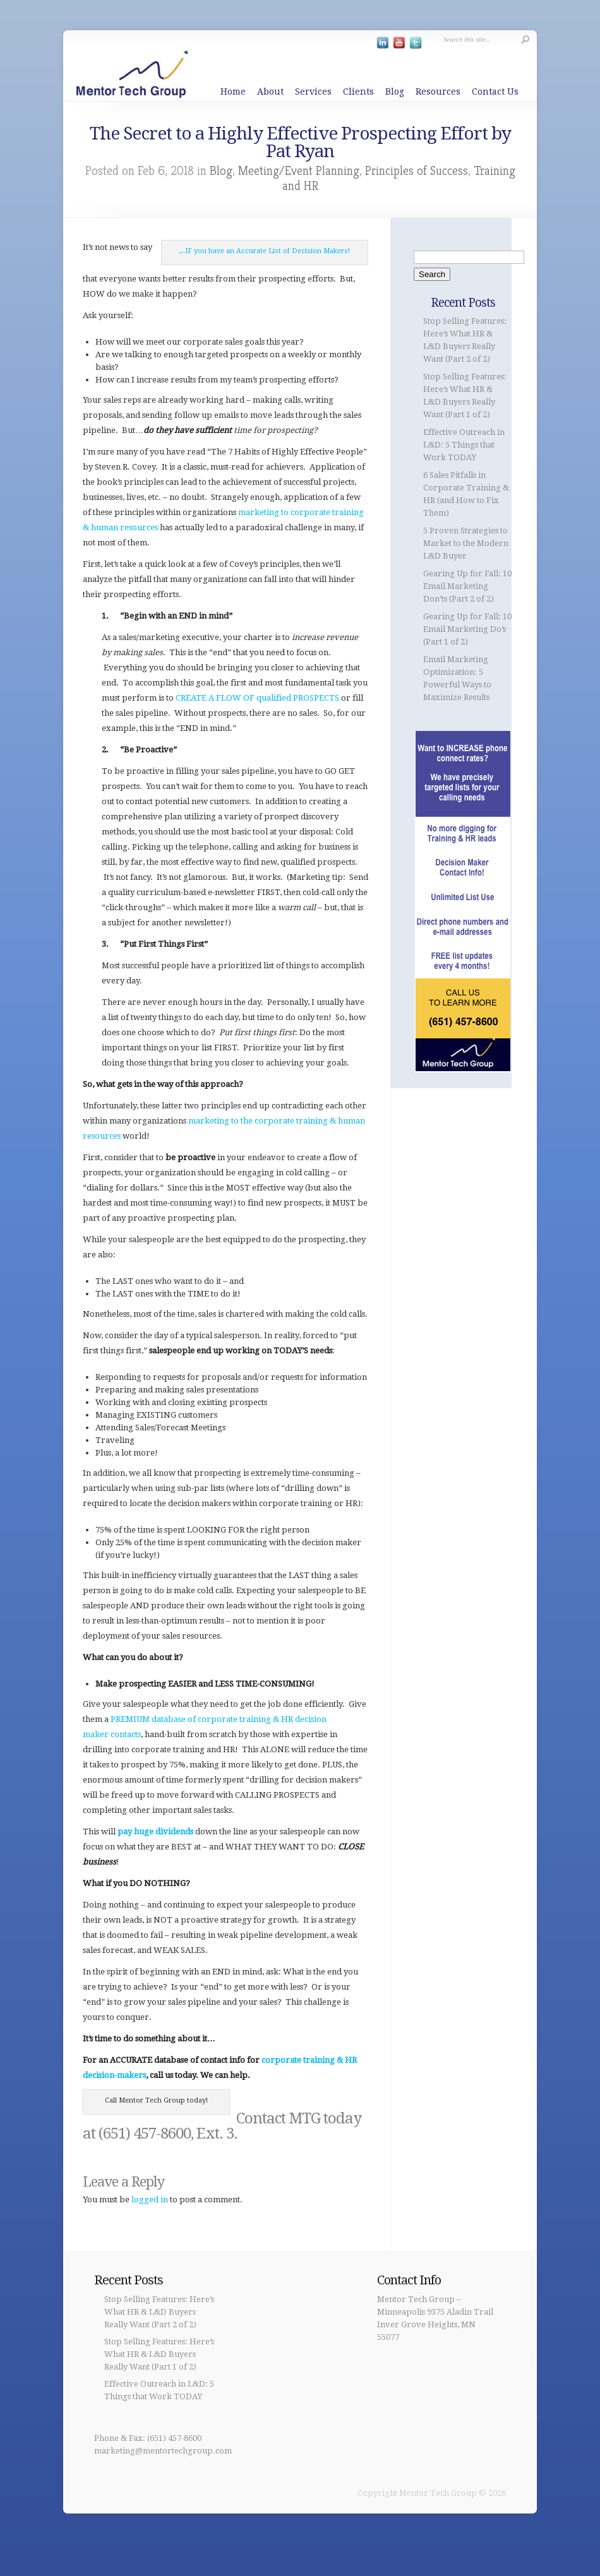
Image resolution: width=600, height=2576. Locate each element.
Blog (394, 91)
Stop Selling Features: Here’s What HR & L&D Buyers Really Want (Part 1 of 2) (159, 2354)
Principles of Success (416, 171)
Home (233, 91)
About (270, 91)
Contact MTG (278, 2118)
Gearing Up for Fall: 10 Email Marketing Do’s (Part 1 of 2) (467, 629)
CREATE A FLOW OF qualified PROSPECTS (257, 698)
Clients (358, 91)
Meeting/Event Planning (298, 171)
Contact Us (495, 91)
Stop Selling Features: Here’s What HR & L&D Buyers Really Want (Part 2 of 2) (159, 2311)
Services (313, 91)
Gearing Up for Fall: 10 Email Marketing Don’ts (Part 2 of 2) (467, 586)
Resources (438, 91)
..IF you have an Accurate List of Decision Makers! (265, 251)
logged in (149, 2199)
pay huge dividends (155, 1831)
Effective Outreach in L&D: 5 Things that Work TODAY (464, 444)
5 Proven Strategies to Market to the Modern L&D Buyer (465, 543)
